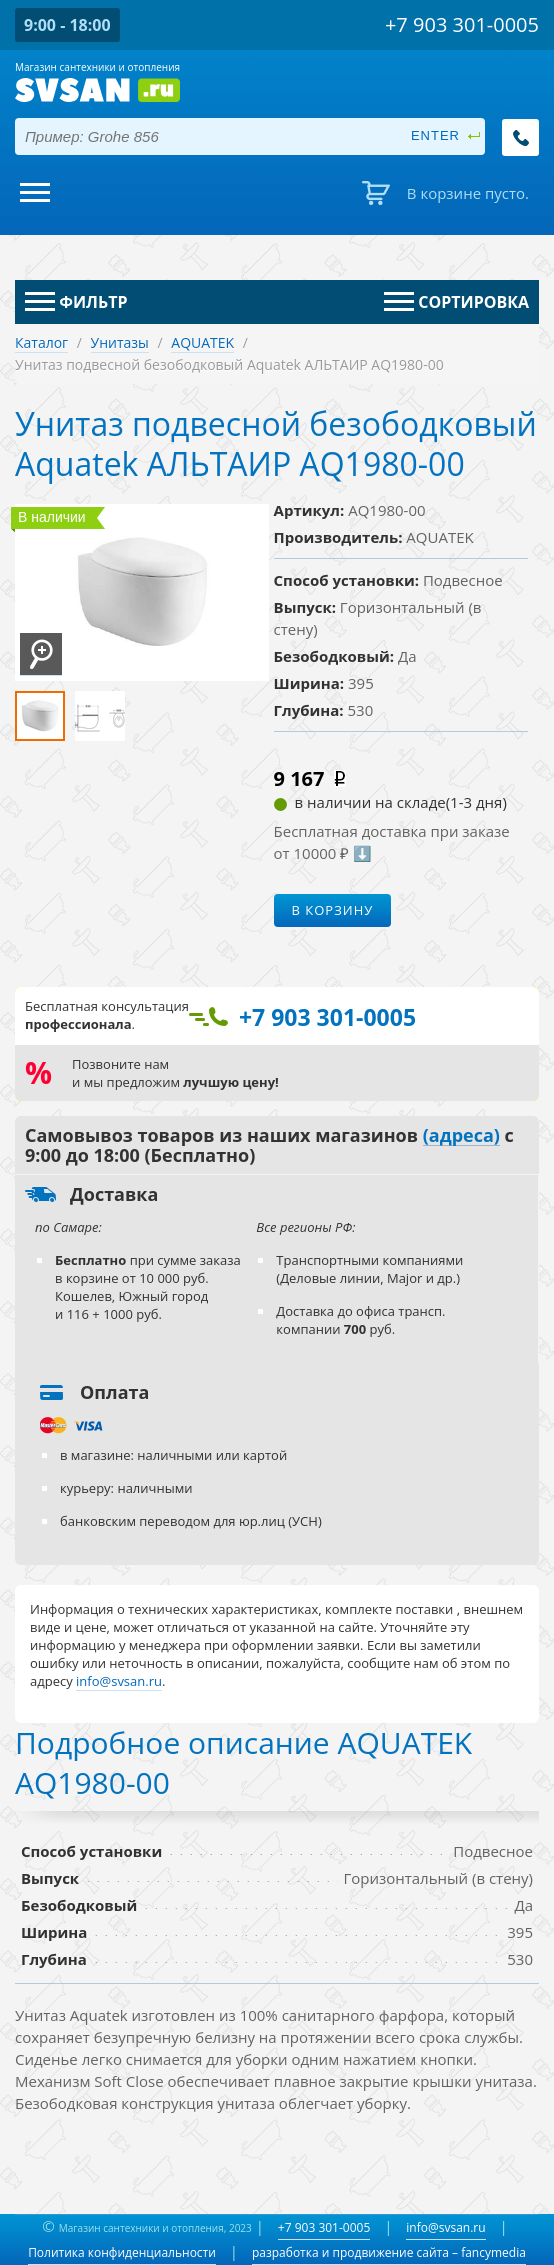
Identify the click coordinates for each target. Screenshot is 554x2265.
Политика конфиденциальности (122, 2252)
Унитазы (120, 342)
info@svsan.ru (445, 2227)
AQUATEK (202, 342)
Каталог (41, 342)
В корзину (333, 910)
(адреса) (461, 1136)
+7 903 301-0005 (324, 2227)
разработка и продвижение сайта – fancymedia (389, 2252)
